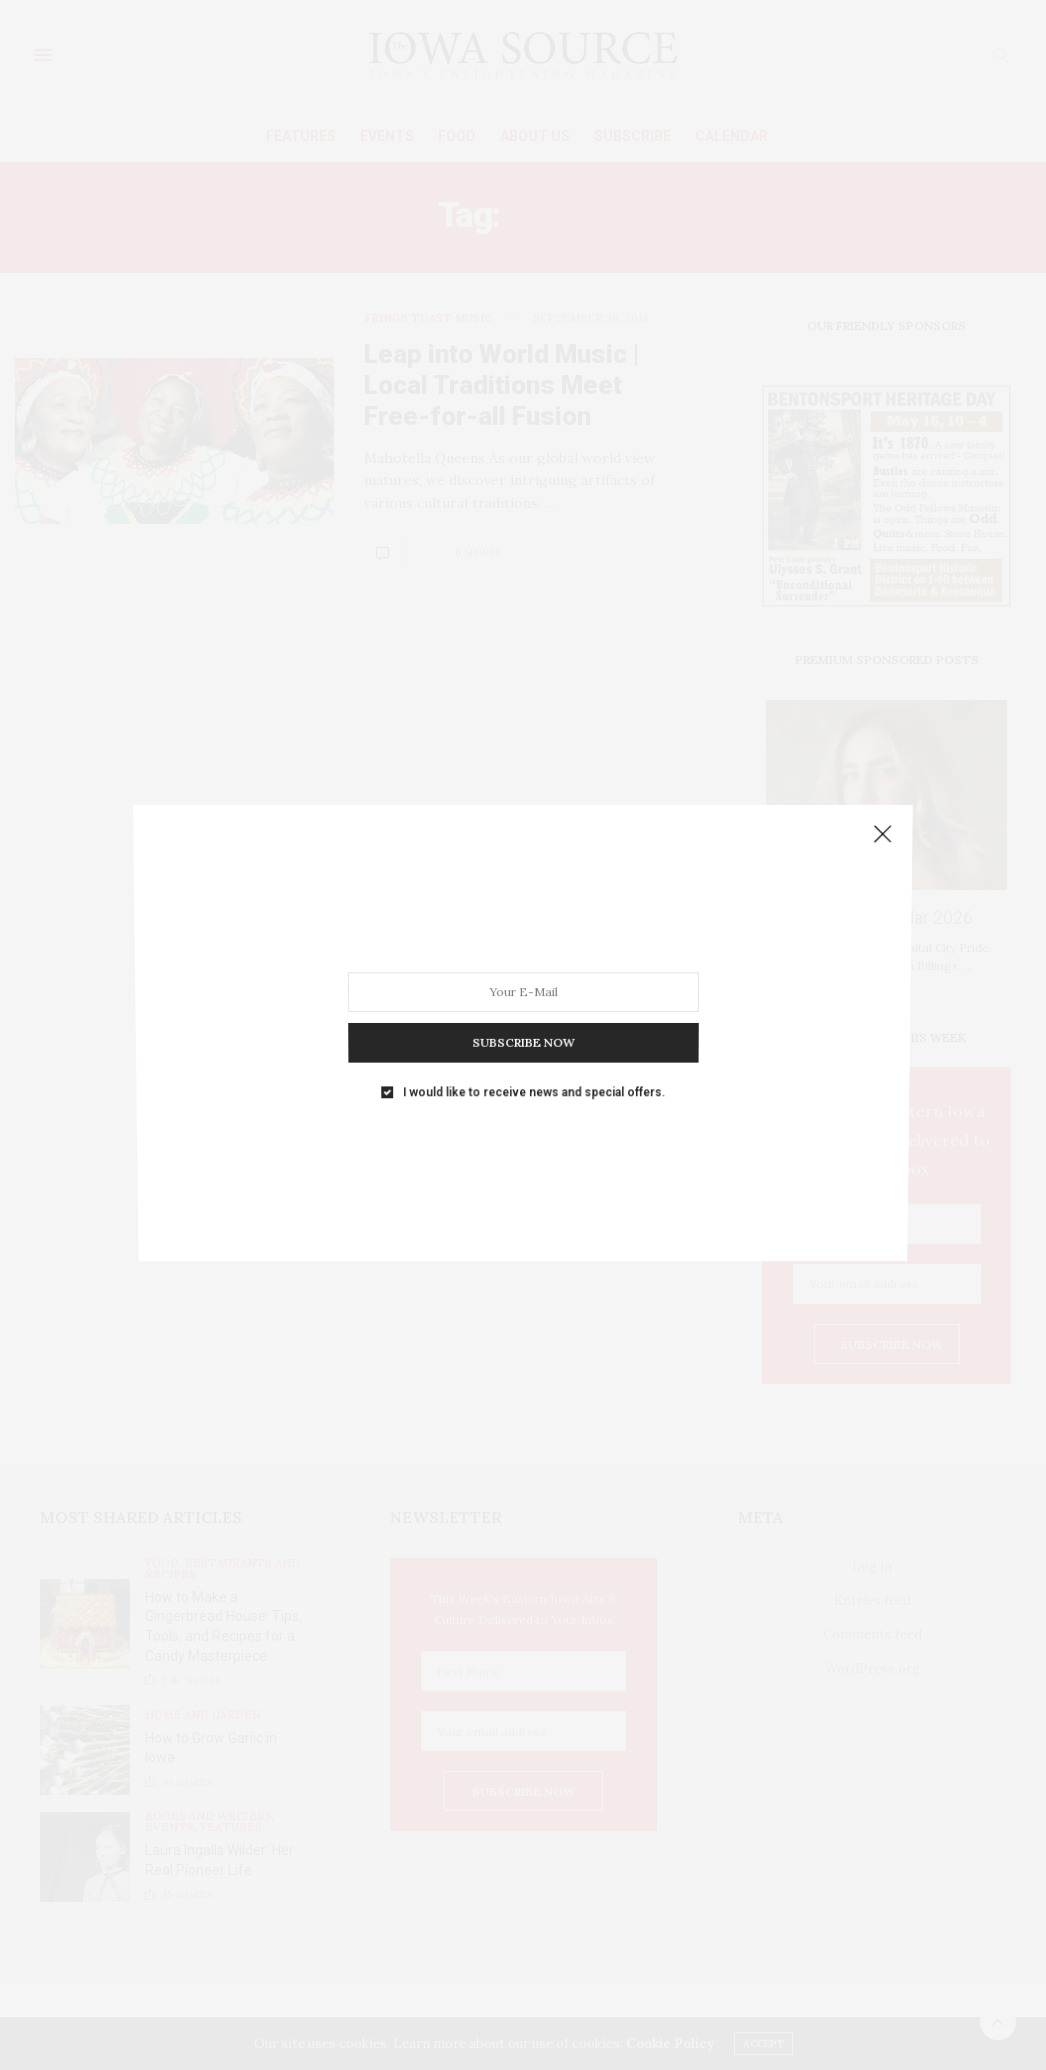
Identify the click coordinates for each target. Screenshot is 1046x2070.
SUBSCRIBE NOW (523, 1021)
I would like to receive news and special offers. (533, 1062)
